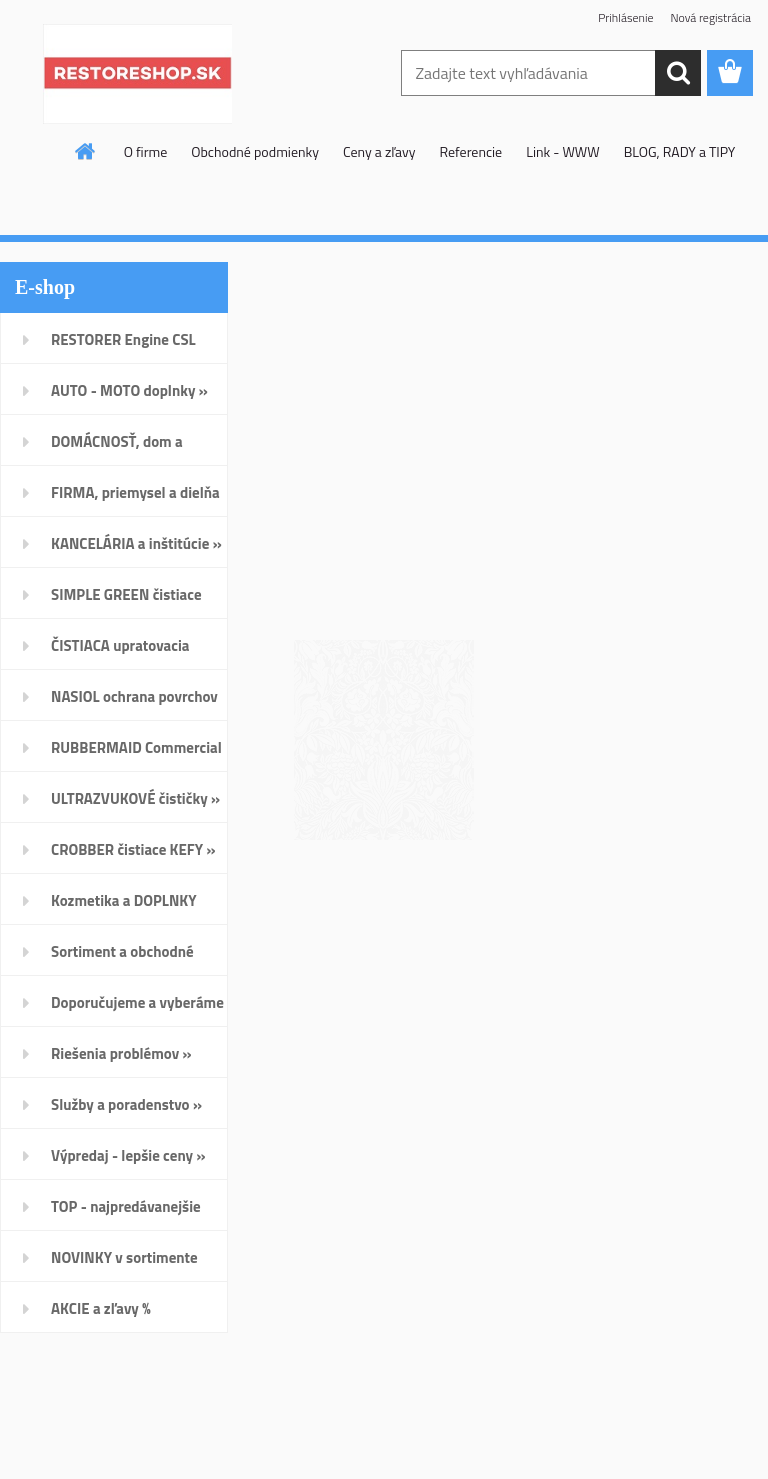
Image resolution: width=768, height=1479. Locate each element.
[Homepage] (86, 151)
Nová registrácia (710, 17)
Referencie (470, 151)
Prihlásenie (625, 17)
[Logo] (137, 74)
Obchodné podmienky (255, 151)
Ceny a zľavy (379, 151)
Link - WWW (563, 151)
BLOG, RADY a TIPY (680, 151)
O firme (146, 151)
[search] (678, 73)
